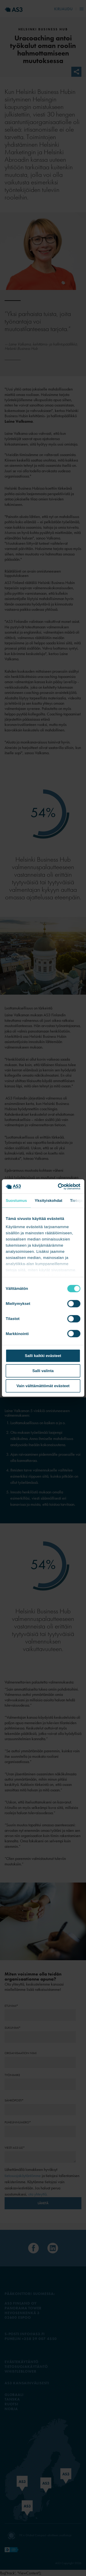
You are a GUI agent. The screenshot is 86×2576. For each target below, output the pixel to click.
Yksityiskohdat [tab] (48, 1200)
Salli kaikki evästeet (43, 1355)
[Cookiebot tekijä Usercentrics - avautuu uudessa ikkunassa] (61, 1186)
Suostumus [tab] (16, 1200)
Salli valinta (43, 1371)
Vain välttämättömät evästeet (43, 1386)
